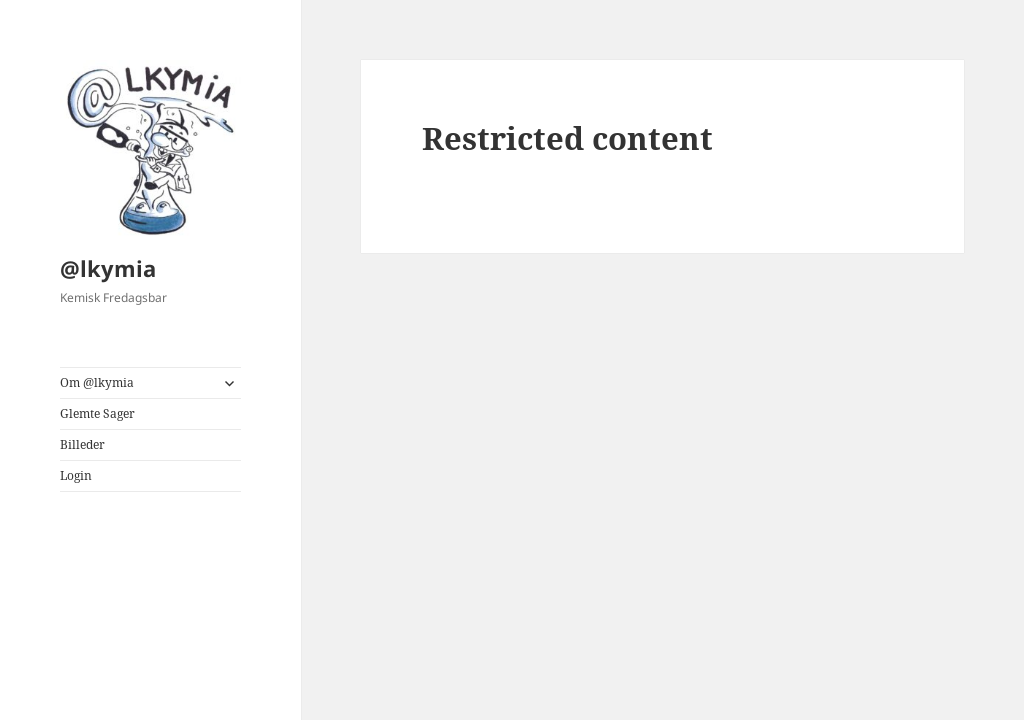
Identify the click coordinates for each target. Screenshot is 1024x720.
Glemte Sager (97, 413)
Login (76, 475)
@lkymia (108, 268)
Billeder (82, 444)
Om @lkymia (97, 382)
